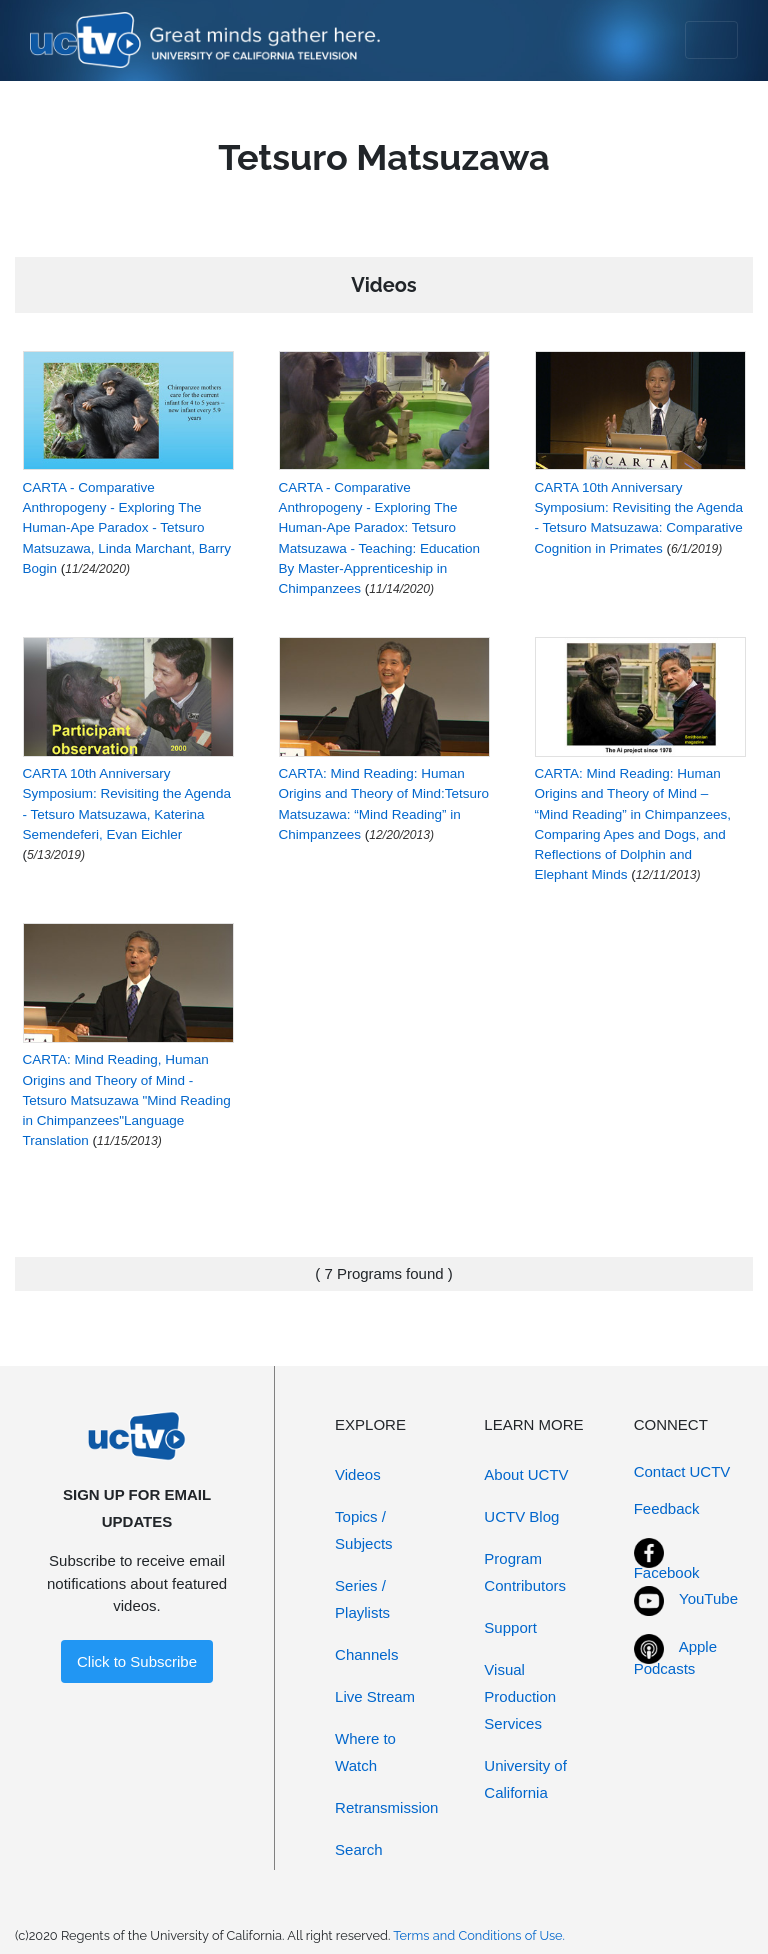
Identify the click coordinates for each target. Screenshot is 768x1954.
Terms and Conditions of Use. (479, 1935)
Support (510, 1627)
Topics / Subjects (364, 1530)
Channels (366, 1654)
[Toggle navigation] (711, 40)
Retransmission (386, 1807)
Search (359, 1849)
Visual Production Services (520, 1696)
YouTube (708, 1598)
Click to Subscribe (137, 1661)
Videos (358, 1474)
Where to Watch (365, 1752)
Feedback (667, 1508)
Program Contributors (525, 1572)
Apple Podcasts (675, 1658)
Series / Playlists (362, 1599)
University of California (525, 1779)
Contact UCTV (682, 1471)
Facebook (667, 1572)
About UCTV (526, 1474)
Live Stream (375, 1696)
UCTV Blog (521, 1516)
